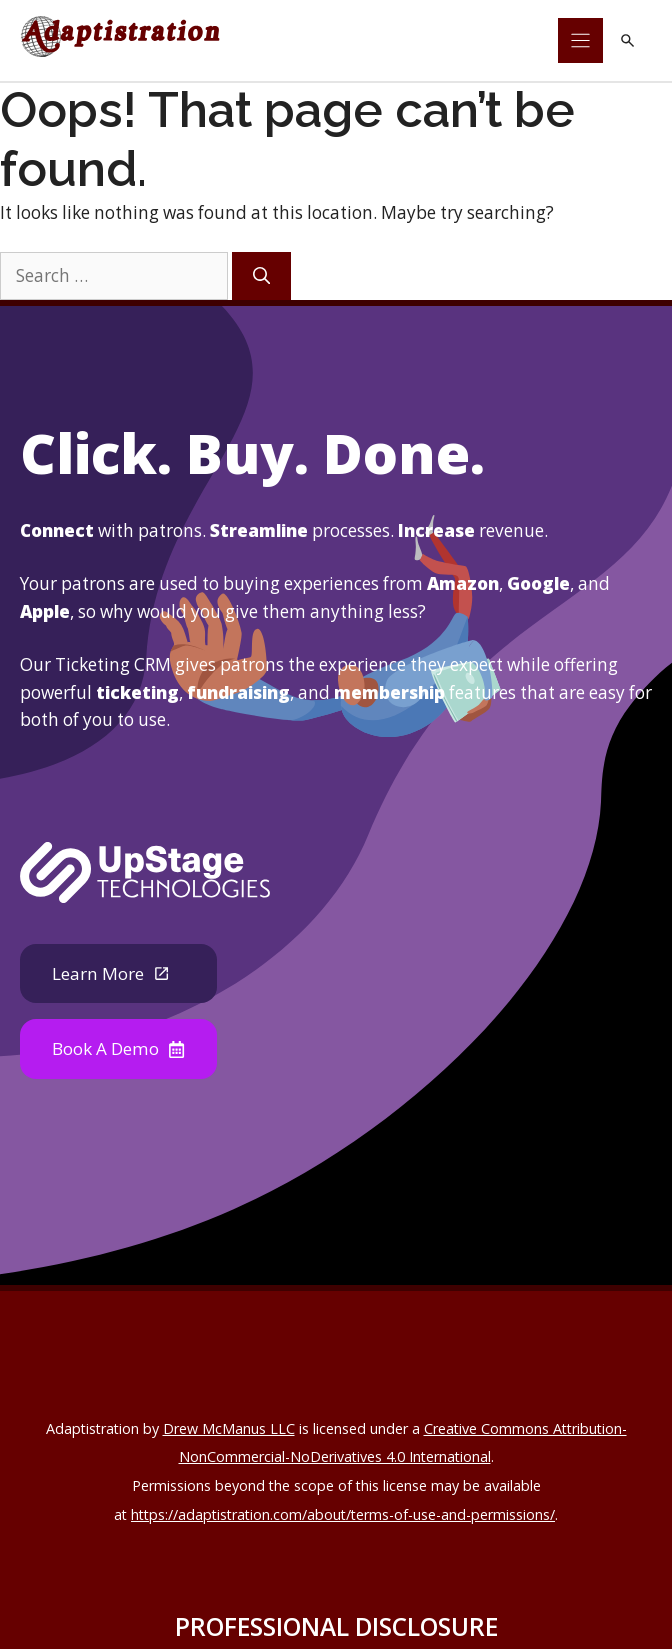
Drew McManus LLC (229, 1428)
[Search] (261, 276)
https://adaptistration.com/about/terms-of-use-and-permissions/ (343, 1514)
